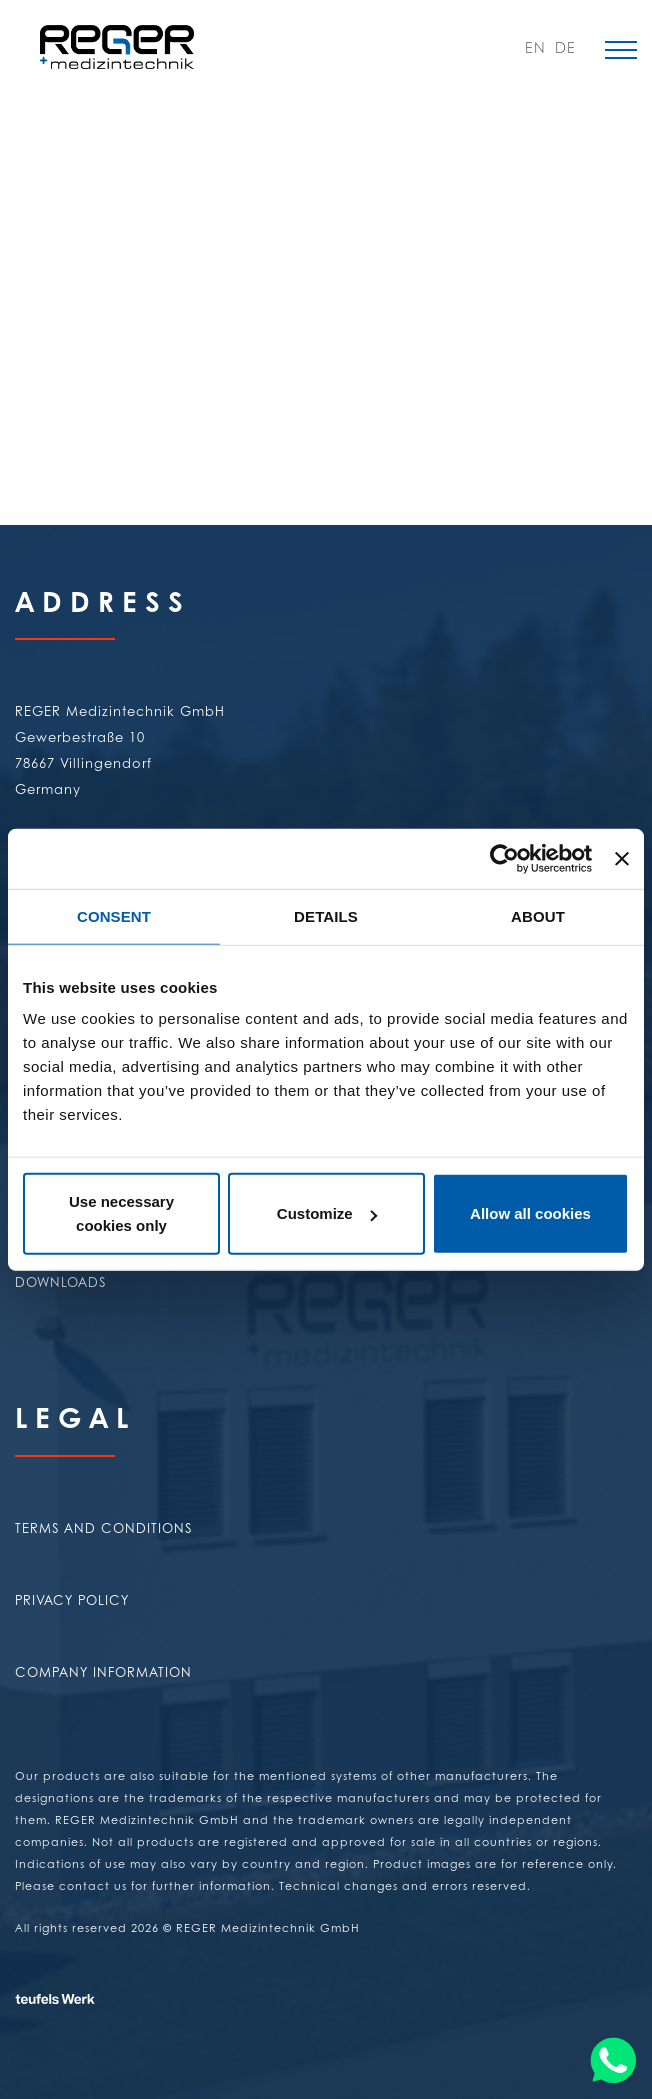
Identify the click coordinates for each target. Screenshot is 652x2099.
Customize (327, 1213)
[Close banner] (622, 858)
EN (532, 50)
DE (562, 50)
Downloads (60, 1281)
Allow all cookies (530, 1213)
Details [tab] (326, 915)
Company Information (103, 1671)
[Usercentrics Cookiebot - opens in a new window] (504, 858)
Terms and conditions (103, 1527)
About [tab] (538, 915)
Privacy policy (72, 1599)
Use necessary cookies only (121, 1213)
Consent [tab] (114, 915)
